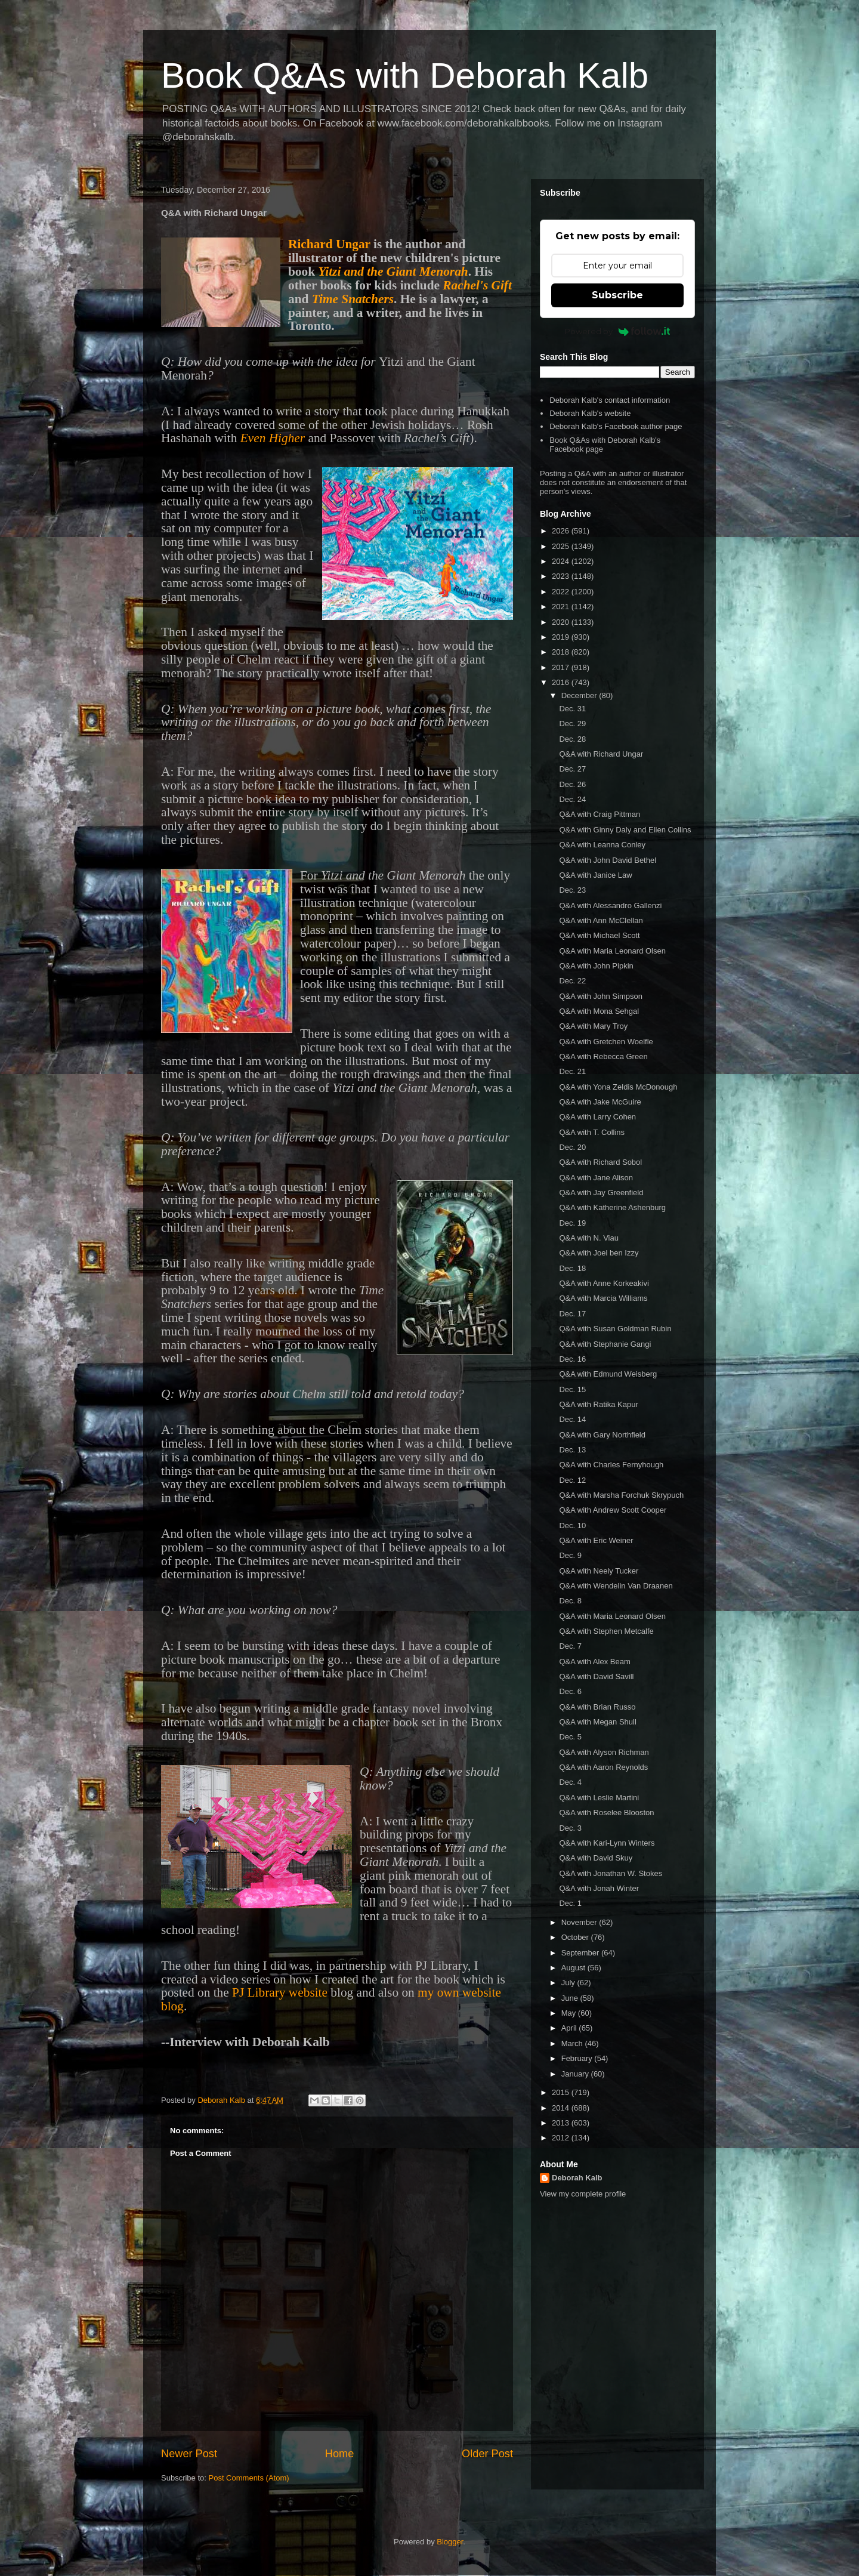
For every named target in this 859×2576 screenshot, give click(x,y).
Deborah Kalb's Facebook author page (615, 426)
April (570, 2027)
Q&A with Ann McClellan (600, 920)
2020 (561, 622)
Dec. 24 (572, 799)
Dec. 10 (572, 1525)
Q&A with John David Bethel (607, 860)
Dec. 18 (572, 1268)
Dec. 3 (570, 1828)
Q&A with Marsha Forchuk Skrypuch (621, 1495)
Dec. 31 (572, 708)
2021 (561, 606)
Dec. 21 (572, 1071)
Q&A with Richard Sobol (600, 1162)
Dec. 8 (570, 1600)
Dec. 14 (572, 1419)
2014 (561, 2107)
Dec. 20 (572, 1147)
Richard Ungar (329, 244)
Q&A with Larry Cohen (597, 1116)
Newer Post (189, 2454)
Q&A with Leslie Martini (599, 1797)
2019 (561, 637)
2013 (561, 2122)
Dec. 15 (572, 1389)
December (580, 695)
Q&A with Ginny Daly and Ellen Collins (625, 829)
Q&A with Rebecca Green (603, 1056)
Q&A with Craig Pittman (599, 814)
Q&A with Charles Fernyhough (611, 1464)
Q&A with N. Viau (588, 1237)
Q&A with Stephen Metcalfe (606, 1631)
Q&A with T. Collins (592, 1132)
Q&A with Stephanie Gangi (605, 1344)
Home (339, 2454)
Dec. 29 (572, 723)
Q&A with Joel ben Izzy (598, 1252)
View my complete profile (583, 2193)
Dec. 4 (570, 1782)
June (570, 1998)
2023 (561, 576)
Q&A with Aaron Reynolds (603, 1767)
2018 (561, 651)
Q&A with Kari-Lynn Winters (606, 1842)
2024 (561, 561)
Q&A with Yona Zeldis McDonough (618, 1086)
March (573, 2043)
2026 (561, 530)
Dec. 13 (572, 1449)
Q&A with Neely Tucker (598, 1570)
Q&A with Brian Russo (597, 1706)
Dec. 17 (572, 1313)
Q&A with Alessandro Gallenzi (610, 905)
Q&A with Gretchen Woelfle (606, 1041)
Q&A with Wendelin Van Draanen (615, 1585)
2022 (561, 591)
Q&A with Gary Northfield (602, 1434)
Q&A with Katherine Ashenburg (612, 1207)
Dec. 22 (572, 980)
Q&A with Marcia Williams (603, 1298)
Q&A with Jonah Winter (599, 1888)
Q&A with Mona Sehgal (599, 1011)
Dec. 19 (572, 1222)
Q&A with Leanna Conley (602, 844)
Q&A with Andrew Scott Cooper (612, 1510)
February (578, 2058)
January (576, 2073)
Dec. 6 (570, 1691)
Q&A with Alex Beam (594, 1661)
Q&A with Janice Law (595, 875)
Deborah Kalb (577, 2177)
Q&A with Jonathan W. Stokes (610, 1873)
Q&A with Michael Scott (599, 935)
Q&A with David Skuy (595, 1857)
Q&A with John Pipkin (596, 965)
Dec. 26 (572, 784)
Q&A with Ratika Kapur (598, 1404)
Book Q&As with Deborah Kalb (404, 75)
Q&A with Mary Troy (593, 1026)
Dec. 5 (570, 1736)
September (581, 1952)
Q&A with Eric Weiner (596, 1540)
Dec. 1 (570, 1903)
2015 (561, 2092)
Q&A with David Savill (596, 1676)
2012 (561, 2137)
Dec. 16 (572, 1359)
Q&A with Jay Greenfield (601, 1192)
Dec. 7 (570, 1646)
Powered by (617, 331)
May (569, 2013)
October (576, 1937)
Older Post (487, 2454)
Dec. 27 (572, 768)
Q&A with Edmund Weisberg (608, 1373)
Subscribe (617, 295)
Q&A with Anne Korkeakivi (603, 1283)
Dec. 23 (572, 890)
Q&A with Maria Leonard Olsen (612, 950)
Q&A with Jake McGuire (600, 1101)
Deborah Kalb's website (590, 413)
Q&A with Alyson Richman (603, 1752)
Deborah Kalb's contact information (609, 400)
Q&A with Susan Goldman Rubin (615, 1328)
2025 (561, 546)
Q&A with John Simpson (600, 996)
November (580, 1922)
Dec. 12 (572, 1480)
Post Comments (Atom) (249, 2477)
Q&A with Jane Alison (596, 1177)
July (569, 1982)
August (574, 1967)
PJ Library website (279, 1992)
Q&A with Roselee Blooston (606, 1812)
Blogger (450, 2541)
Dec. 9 (570, 1555)
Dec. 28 (572, 739)
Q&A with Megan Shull (597, 1721)
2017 (561, 667)
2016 (561, 682)
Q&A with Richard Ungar (601, 753)
